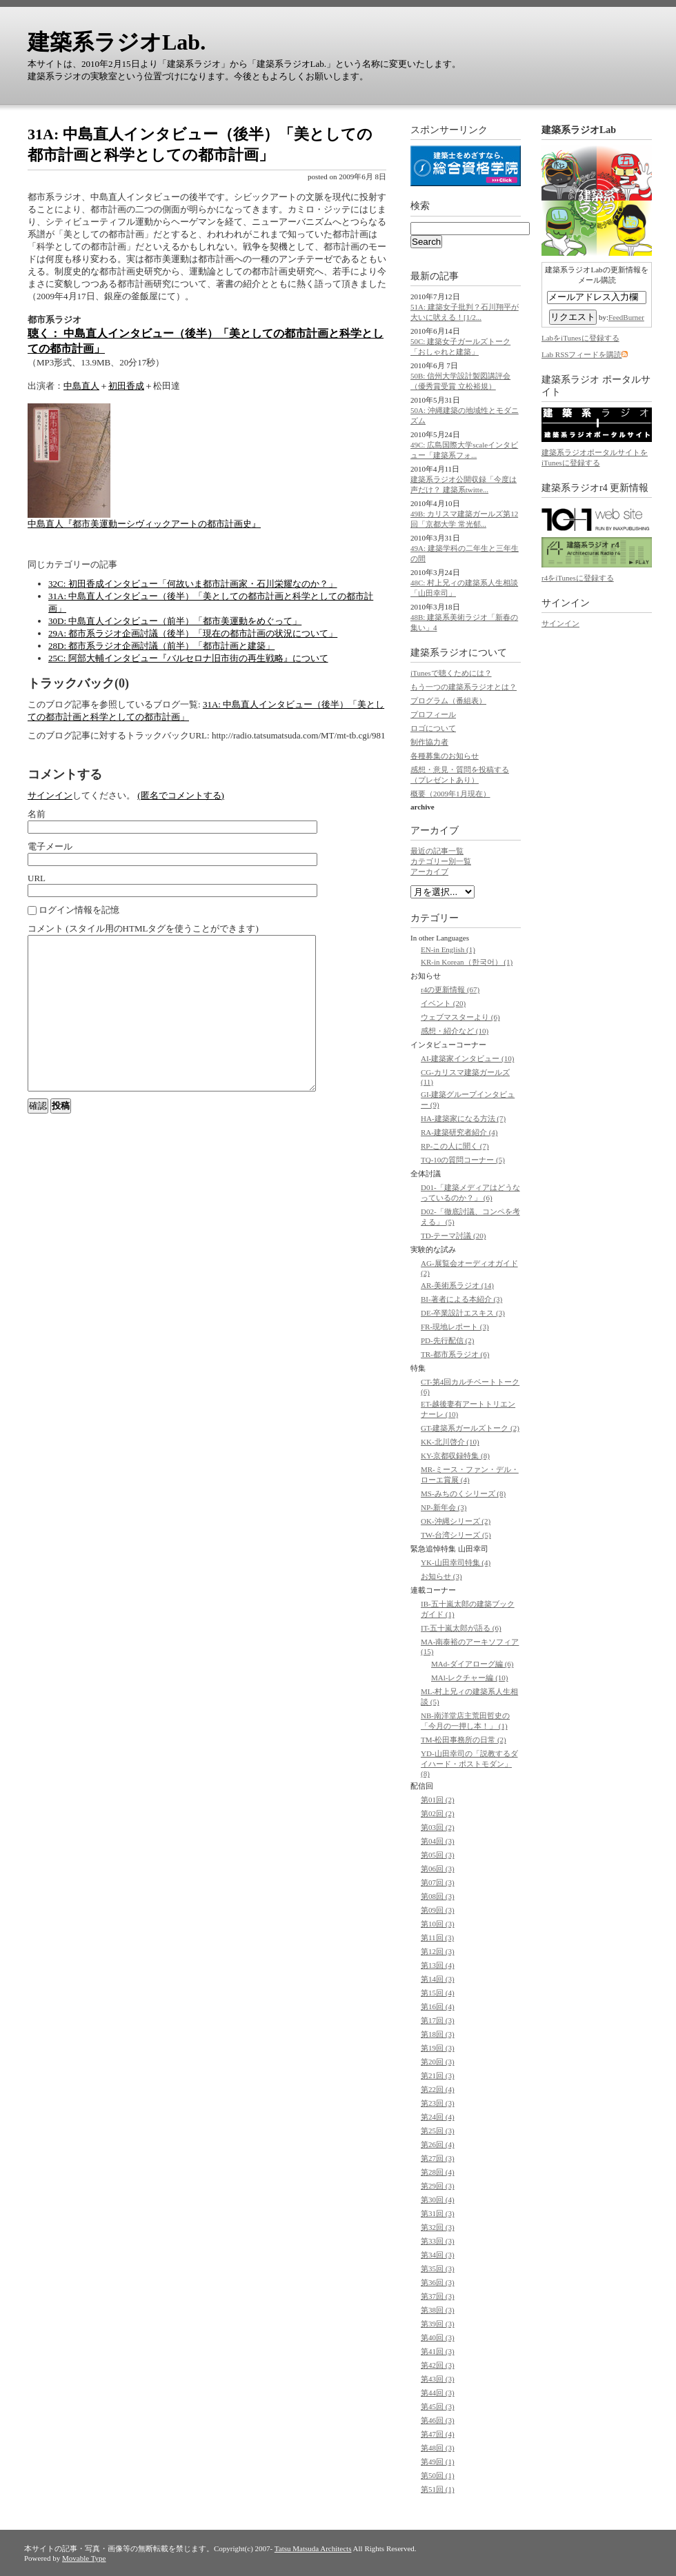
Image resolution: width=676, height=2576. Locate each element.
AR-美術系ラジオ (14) (457, 1285)
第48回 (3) (438, 2448)
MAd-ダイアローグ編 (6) (472, 1664)
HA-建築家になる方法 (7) (463, 1118)
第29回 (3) (438, 2186)
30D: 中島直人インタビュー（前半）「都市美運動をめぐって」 (174, 621)
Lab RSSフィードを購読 (581, 354)
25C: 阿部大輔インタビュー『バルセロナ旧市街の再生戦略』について (188, 658)
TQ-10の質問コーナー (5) (463, 1160)
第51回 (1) (438, 2489)
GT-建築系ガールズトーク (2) (470, 1428)
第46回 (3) (438, 2420)
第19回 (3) (438, 2048)
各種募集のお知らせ (444, 756)
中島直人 (81, 386)
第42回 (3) (438, 2365)
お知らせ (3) (441, 1576)
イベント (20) (443, 1003)
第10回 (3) (438, 1924)
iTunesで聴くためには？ (451, 673)
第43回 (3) (438, 2379)
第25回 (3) (438, 2130)
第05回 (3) (438, 1855)
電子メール (50, 846)
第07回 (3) (438, 1882)
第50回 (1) (438, 2475)
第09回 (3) (438, 1910)
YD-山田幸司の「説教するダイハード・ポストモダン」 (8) (469, 1763)
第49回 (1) (438, 2461)
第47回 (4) (438, 2434)
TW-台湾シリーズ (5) (456, 1535)
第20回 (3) (438, 2061)
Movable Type (84, 2558)
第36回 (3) (438, 2282)
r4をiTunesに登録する (577, 578)
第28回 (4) (438, 2172)
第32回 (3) (438, 2227)
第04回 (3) (438, 1841)
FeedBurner (626, 317)
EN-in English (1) (448, 949)
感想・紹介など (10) (454, 1031)
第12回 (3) (438, 1951)
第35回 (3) (438, 2268)
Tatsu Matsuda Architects (313, 2548)
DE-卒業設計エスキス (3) (463, 1313)
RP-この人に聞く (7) (455, 1146)
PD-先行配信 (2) (447, 1340)
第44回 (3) (438, 2392)
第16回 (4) (438, 2006)
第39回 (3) (438, 2324)
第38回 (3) (438, 2310)
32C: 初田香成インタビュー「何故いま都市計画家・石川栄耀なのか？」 (192, 583)
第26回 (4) (438, 2144)
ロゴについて (433, 728)
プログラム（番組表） (448, 700)
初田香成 (126, 386)
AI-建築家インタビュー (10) (467, 1058)
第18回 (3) (438, 2034)
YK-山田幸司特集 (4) (455, 1562)
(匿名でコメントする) (180, 795)
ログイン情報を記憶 (73, 910)
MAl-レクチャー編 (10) (469, 1677)
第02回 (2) (438, 1813)
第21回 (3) (438, 2075)
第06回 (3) (438, 1868)
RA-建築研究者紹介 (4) (459, 1132)
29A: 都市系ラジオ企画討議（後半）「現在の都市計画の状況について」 (192, 633)
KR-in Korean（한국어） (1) (467, 962)
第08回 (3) (438, 1896)
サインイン (50, 795)
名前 (37, 814)
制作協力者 (429, 742)
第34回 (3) (438, 2255)
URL (37, 878)
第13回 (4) (438, 1965)
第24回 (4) (438, 2117)
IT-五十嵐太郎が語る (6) (461, 1628)
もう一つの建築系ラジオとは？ (463, 687)
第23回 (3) (438, 2103)
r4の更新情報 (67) (450, 989)
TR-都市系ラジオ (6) (455, 1354)
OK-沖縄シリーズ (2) (455, 1521)
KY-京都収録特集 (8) (455, 1455)
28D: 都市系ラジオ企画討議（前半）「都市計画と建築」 (161, 646)
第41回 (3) (438, 2351)
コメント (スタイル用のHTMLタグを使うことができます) (143, 928)
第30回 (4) (438, 2199)
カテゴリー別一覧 (440, 861)
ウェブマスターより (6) (460, 1017)
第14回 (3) (438, 1979)
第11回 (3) (437, 1937)
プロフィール (433, 714)
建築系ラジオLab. (117, 42)
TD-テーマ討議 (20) (453, 1235)
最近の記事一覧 (437, 851)
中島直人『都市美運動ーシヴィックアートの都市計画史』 (144, 524)
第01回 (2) (438, 1799)
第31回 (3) (438, 2213)
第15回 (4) (438, 1993)
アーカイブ (434, 830)
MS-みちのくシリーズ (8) (463, 1493)
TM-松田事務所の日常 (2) (463, 1739)
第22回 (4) (438, 2089)
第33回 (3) (438, 2241)
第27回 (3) (438, 2158)
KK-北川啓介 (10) (450, 1442)
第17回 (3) (438, 2020)
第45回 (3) (438, 2406)
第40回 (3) (438, 2337)
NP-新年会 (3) (443, 1507)
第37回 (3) (438, 2296)
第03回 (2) (438, 1827)
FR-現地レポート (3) (455, 1326)
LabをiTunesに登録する (580, 338)
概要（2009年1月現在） (450, 793)
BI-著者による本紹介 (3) (461, 1299)
